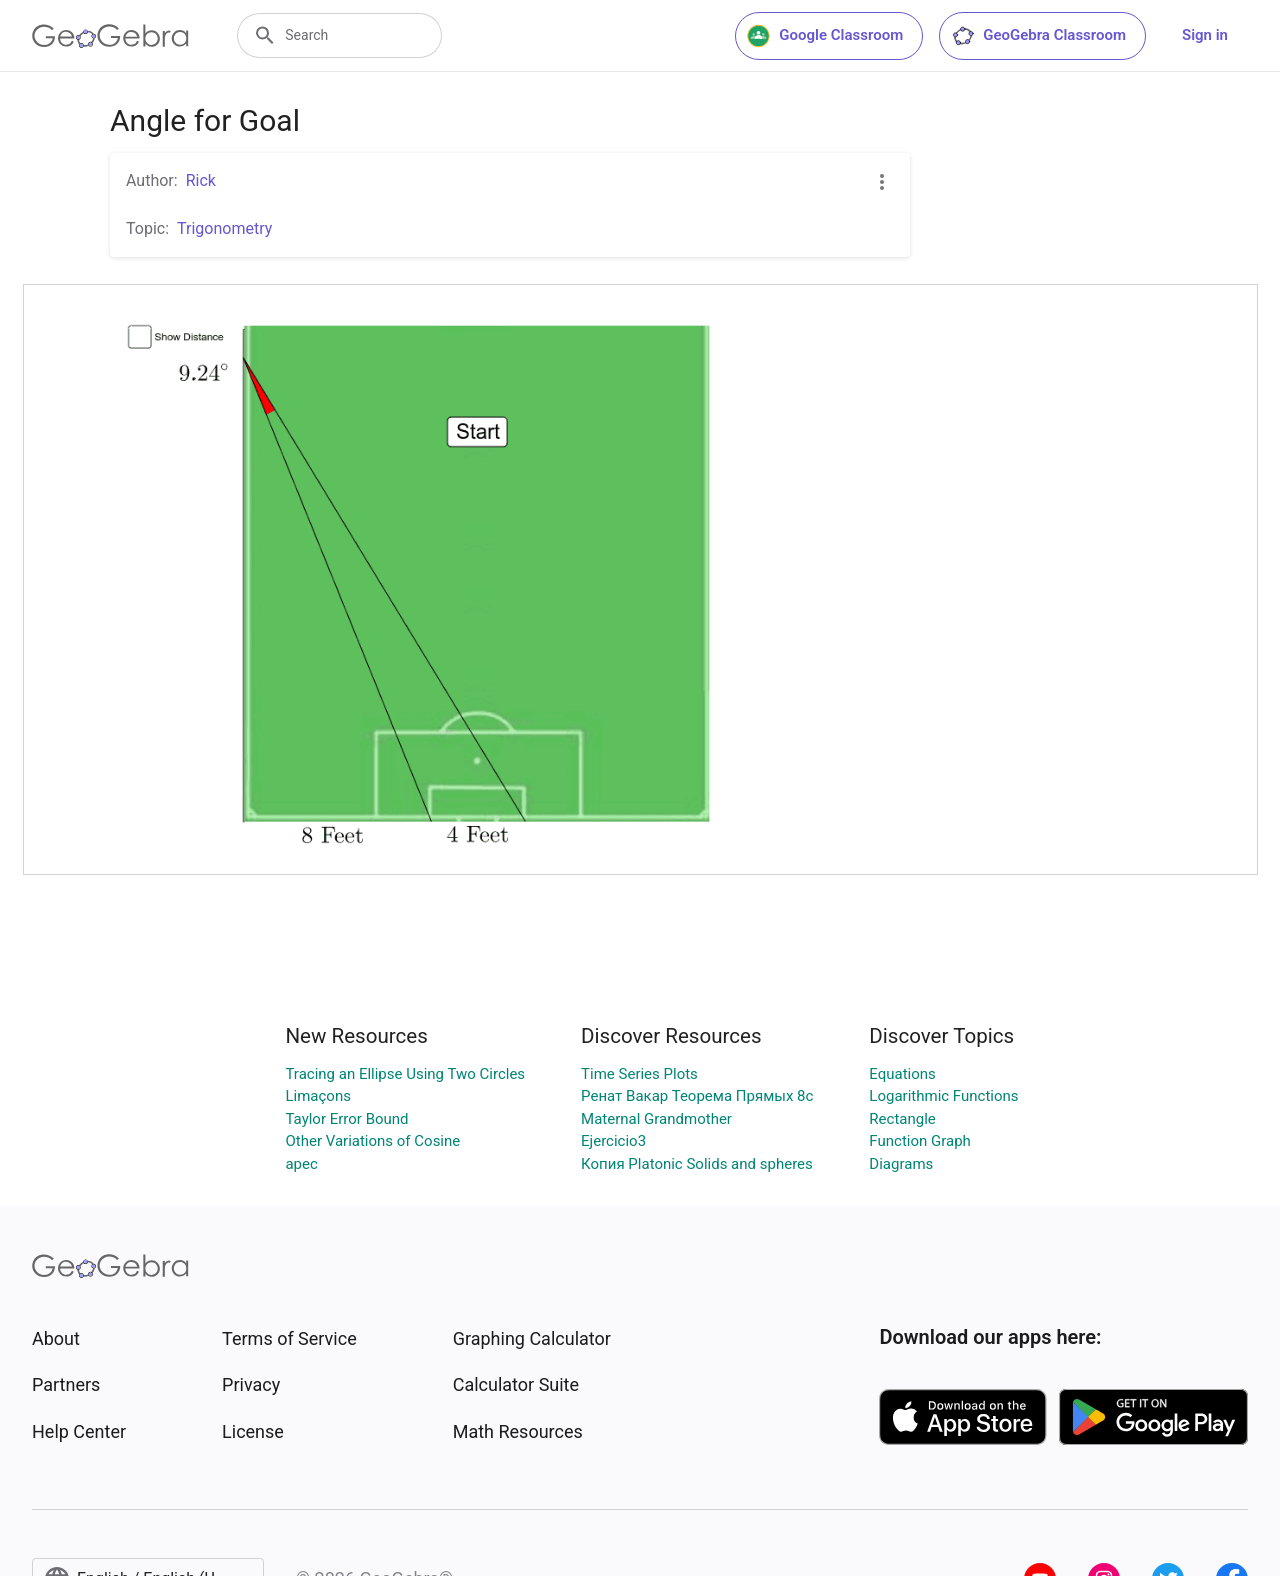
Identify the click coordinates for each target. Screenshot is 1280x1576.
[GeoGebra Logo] (110, 36)
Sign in (1205, 35)
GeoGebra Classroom (1038, 36)
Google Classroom (825, 36)
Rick (201, 180)
